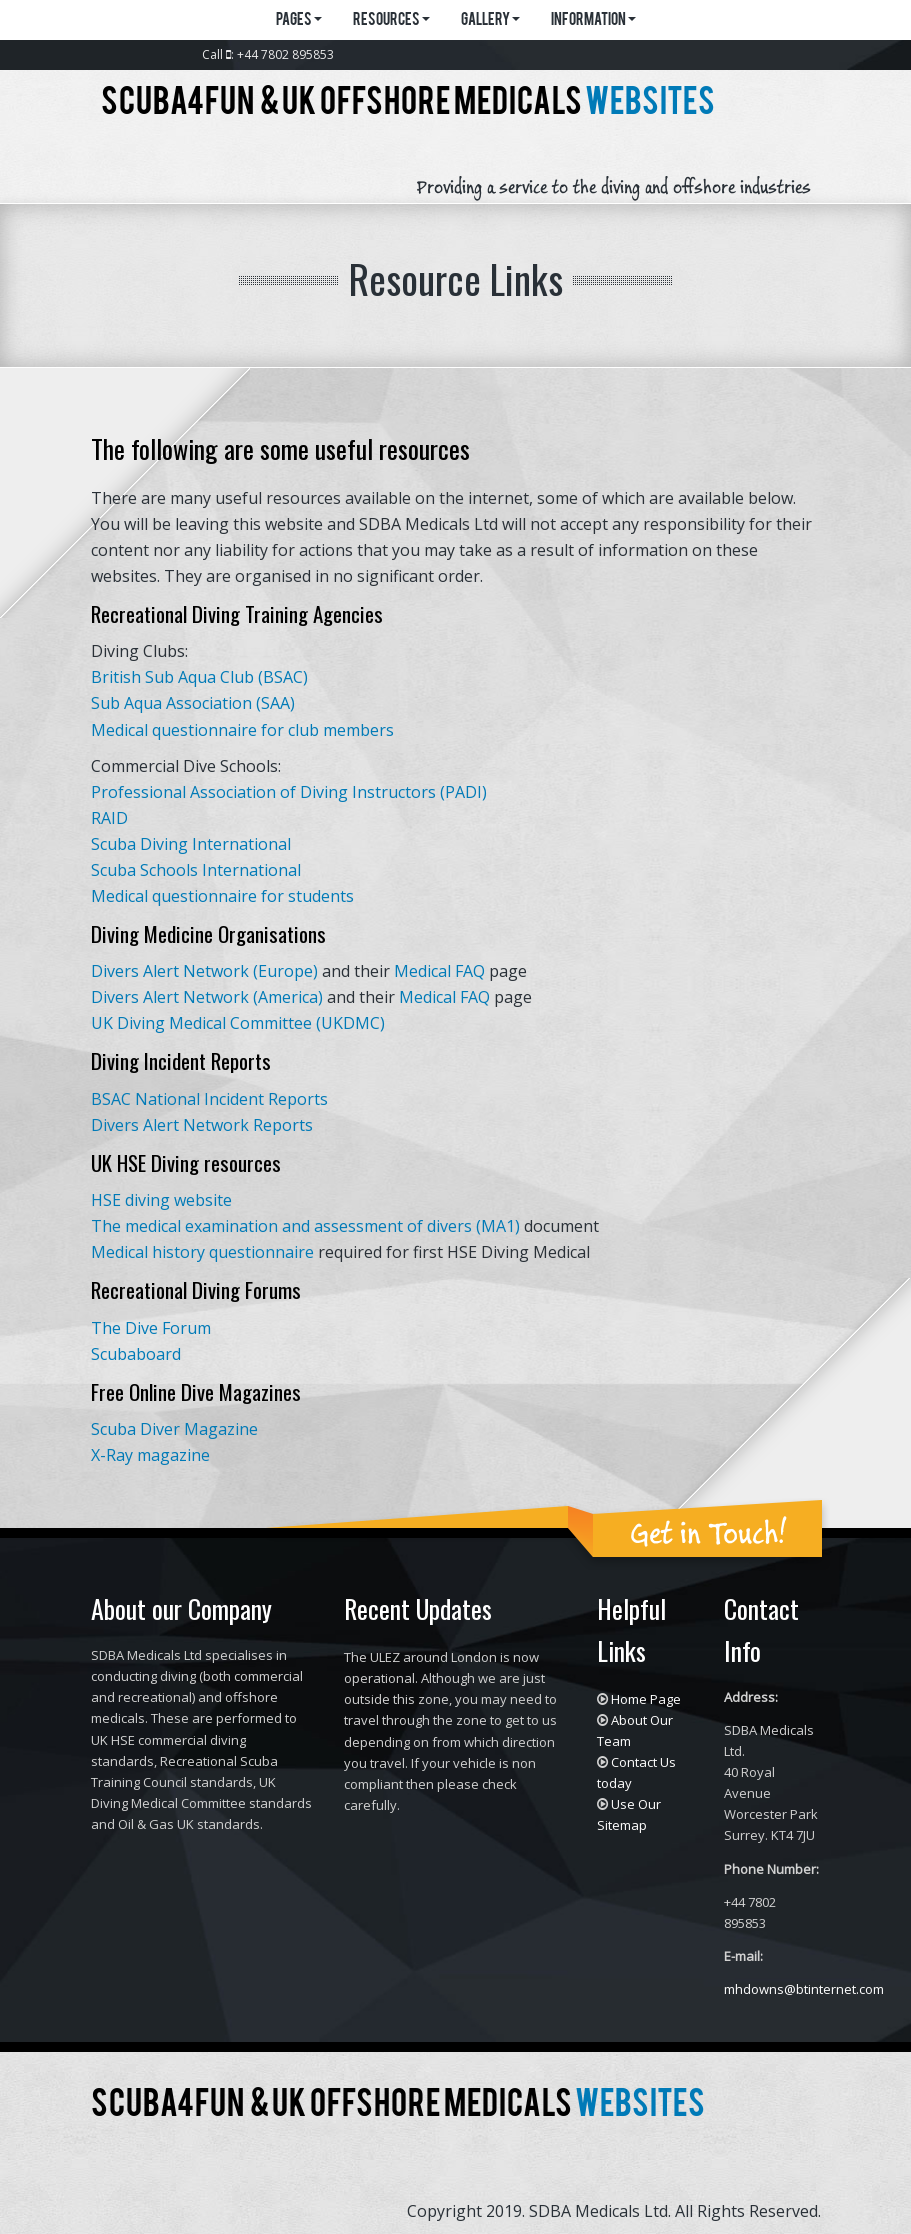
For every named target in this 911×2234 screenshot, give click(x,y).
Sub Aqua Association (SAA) (193, 703)
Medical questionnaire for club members (242, 730)
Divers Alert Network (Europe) (204, 971)
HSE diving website (161, 1200)
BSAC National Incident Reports (209, 1099)
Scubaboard (136, 1354)
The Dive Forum (151, 1328)
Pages (299, 21)
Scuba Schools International (196, 870)
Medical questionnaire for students (222, 896)
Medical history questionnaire (202, 1252)
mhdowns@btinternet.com (804, 1989)
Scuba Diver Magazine (174, 1429)
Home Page (646, 1699)
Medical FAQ (441, 971)
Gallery (490, 21)
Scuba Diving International (191, 844)
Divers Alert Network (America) (207, 997)
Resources (391, 21)
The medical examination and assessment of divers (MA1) (305, 1226)
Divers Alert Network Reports (202, 1125)
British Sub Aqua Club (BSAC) (199, 677)
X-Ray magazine (150, 1455)
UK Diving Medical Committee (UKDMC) (238, 1023)
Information (593, 21)
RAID (109, 818)
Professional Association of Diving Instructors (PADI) (289, 792)
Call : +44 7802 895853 (268, 54)
